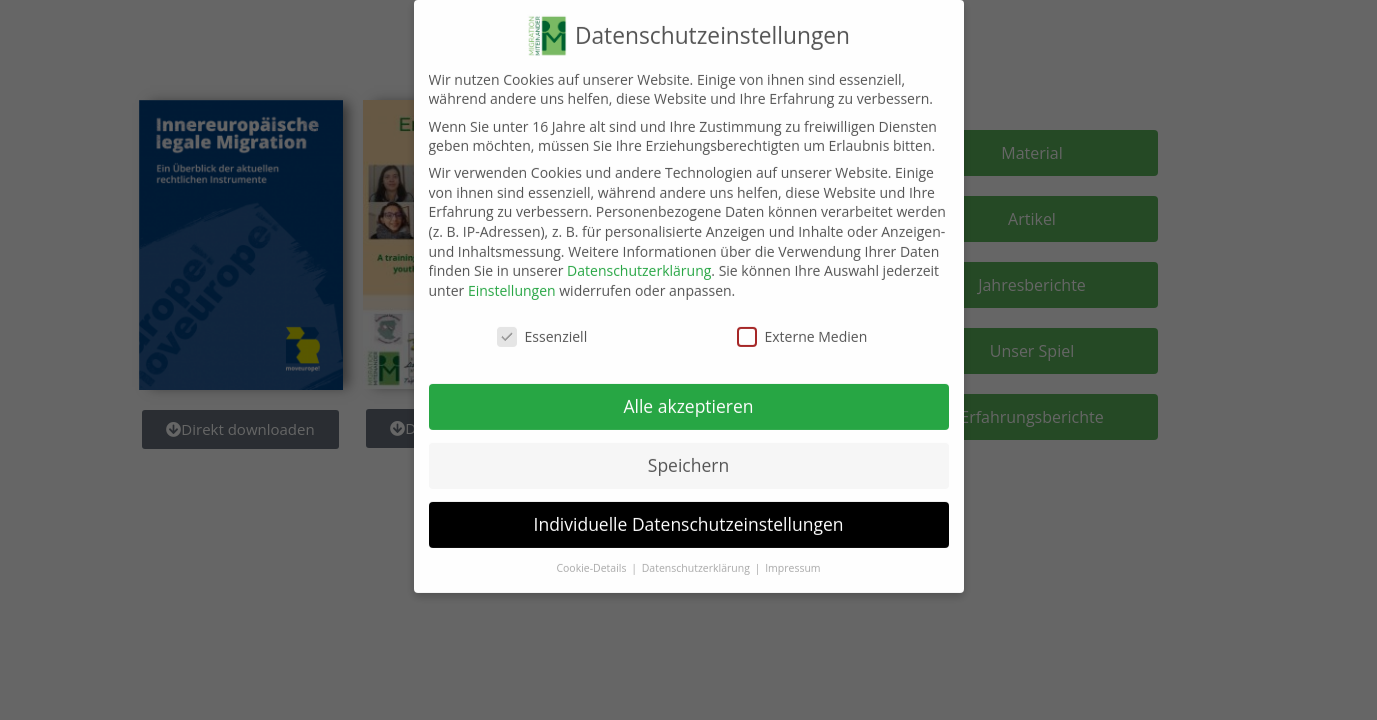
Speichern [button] (688, 455)
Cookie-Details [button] (592, 558)
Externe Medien (802, 326)
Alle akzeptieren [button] (688, 396)
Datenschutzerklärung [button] (697, 558)
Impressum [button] (792, 558)
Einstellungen (512, 280)
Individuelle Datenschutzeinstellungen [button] (689, 514)
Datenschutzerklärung (639, 260)
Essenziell (542, 326)
